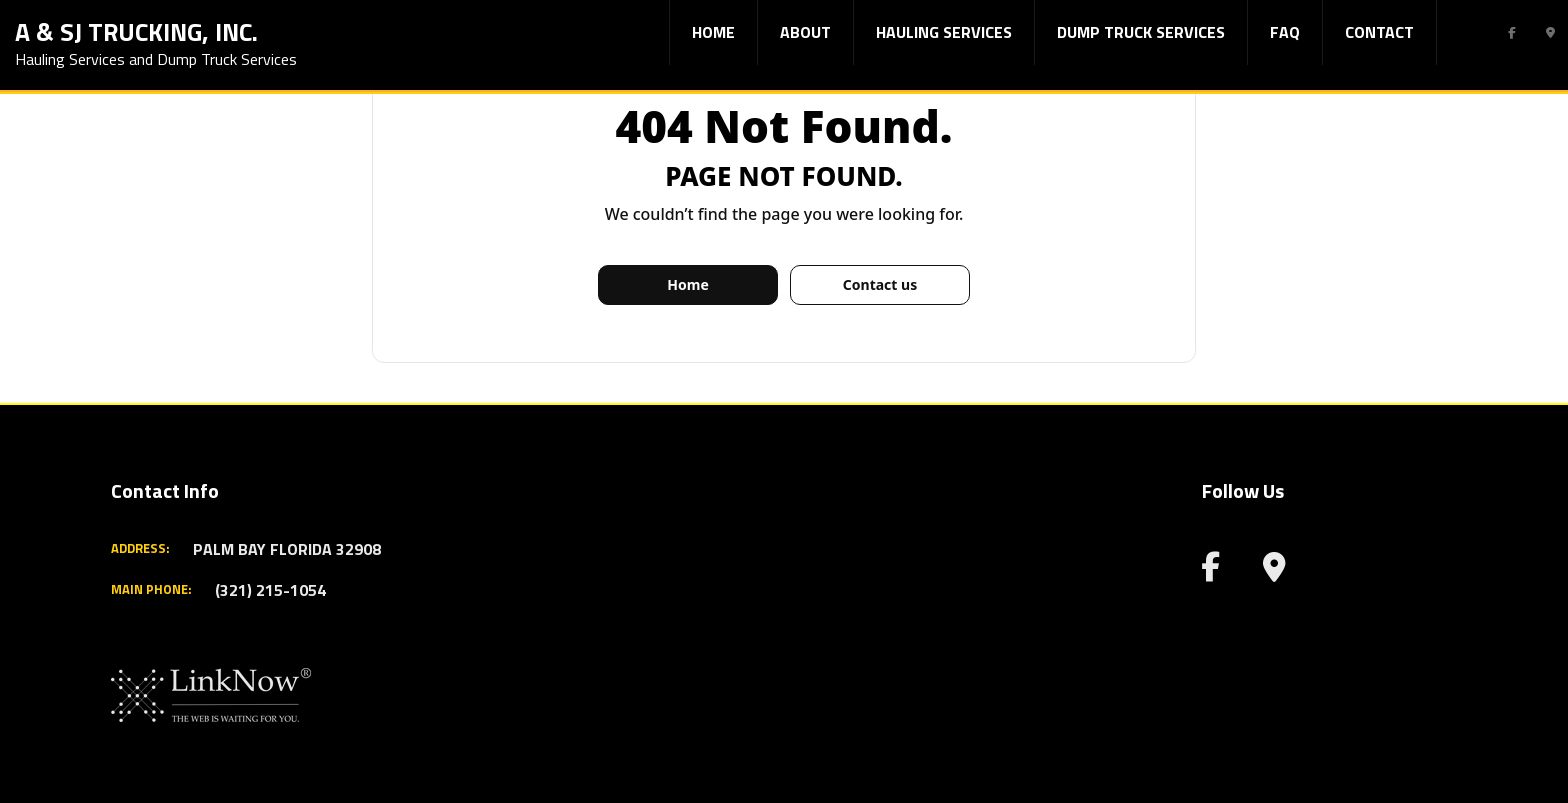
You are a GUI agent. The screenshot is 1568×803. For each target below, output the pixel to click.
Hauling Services (944, 32)
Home (713, 32)
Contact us (880, 284)
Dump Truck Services (1141, 32)
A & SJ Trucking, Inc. (136, 30)
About (805, 32)
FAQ (1285, 32)
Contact (1379, 32)
